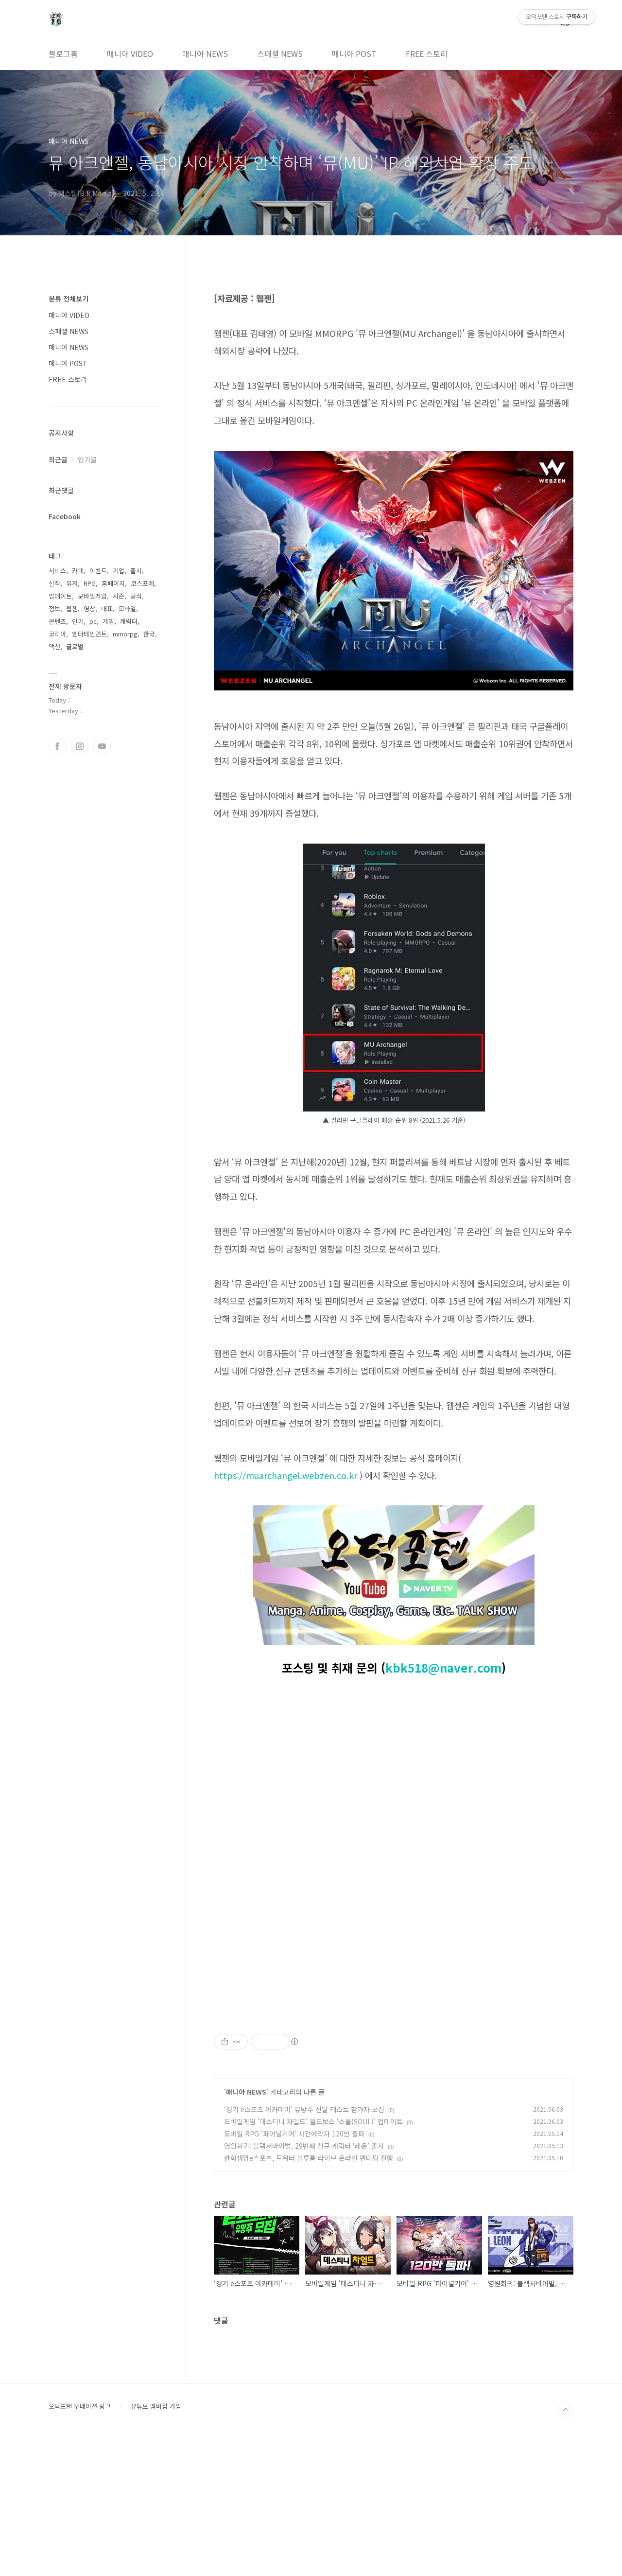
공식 (136, 595)
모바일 (127, 608)
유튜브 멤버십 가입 (156, 2542)
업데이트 (60, 595)
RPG (90, 583)
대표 (107, 608)
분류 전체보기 (68, 298)
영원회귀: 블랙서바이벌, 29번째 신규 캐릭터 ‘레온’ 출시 (304, 2282)
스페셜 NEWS (280, 53)
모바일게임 (92, 595)
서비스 (57, 570)
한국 (149, 633)
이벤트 (98, 570)
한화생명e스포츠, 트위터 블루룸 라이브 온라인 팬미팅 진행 (308, 2294)
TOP (565, 2546)
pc (93, 621)
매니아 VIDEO (130, 53)
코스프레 (142, 583)
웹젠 (72, 608)
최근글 (58, 459)
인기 (78, 621)
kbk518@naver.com (443, 1667)
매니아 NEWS (205, 53)
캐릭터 (129, 621)
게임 (108, 621)
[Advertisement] (393, 2076)
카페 (78, 570)
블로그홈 (63, 53)
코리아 (57, 633)
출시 (136, 570)
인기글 (87, 459)
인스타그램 (79, 746)
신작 (54, 583)
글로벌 (75, 646)
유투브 (102, 746)
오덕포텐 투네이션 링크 (80, 2542)
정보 (54, 608)
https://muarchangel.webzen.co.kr (285, 1475)
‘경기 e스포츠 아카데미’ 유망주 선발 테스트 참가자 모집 (304, 2245)
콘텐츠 (57, 621)
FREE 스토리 (427, 53)
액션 (54, 646)
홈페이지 (113, 583)
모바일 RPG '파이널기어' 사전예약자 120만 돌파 (294, 2270)
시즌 (118, 595)
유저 (72, 583)
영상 (89, 608)
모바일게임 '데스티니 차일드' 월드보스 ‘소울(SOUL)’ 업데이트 (313, 2257)
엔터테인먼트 (89, 633)
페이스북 (57, 746)
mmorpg (125, 633)
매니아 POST (354, 53)
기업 (118, 570)
